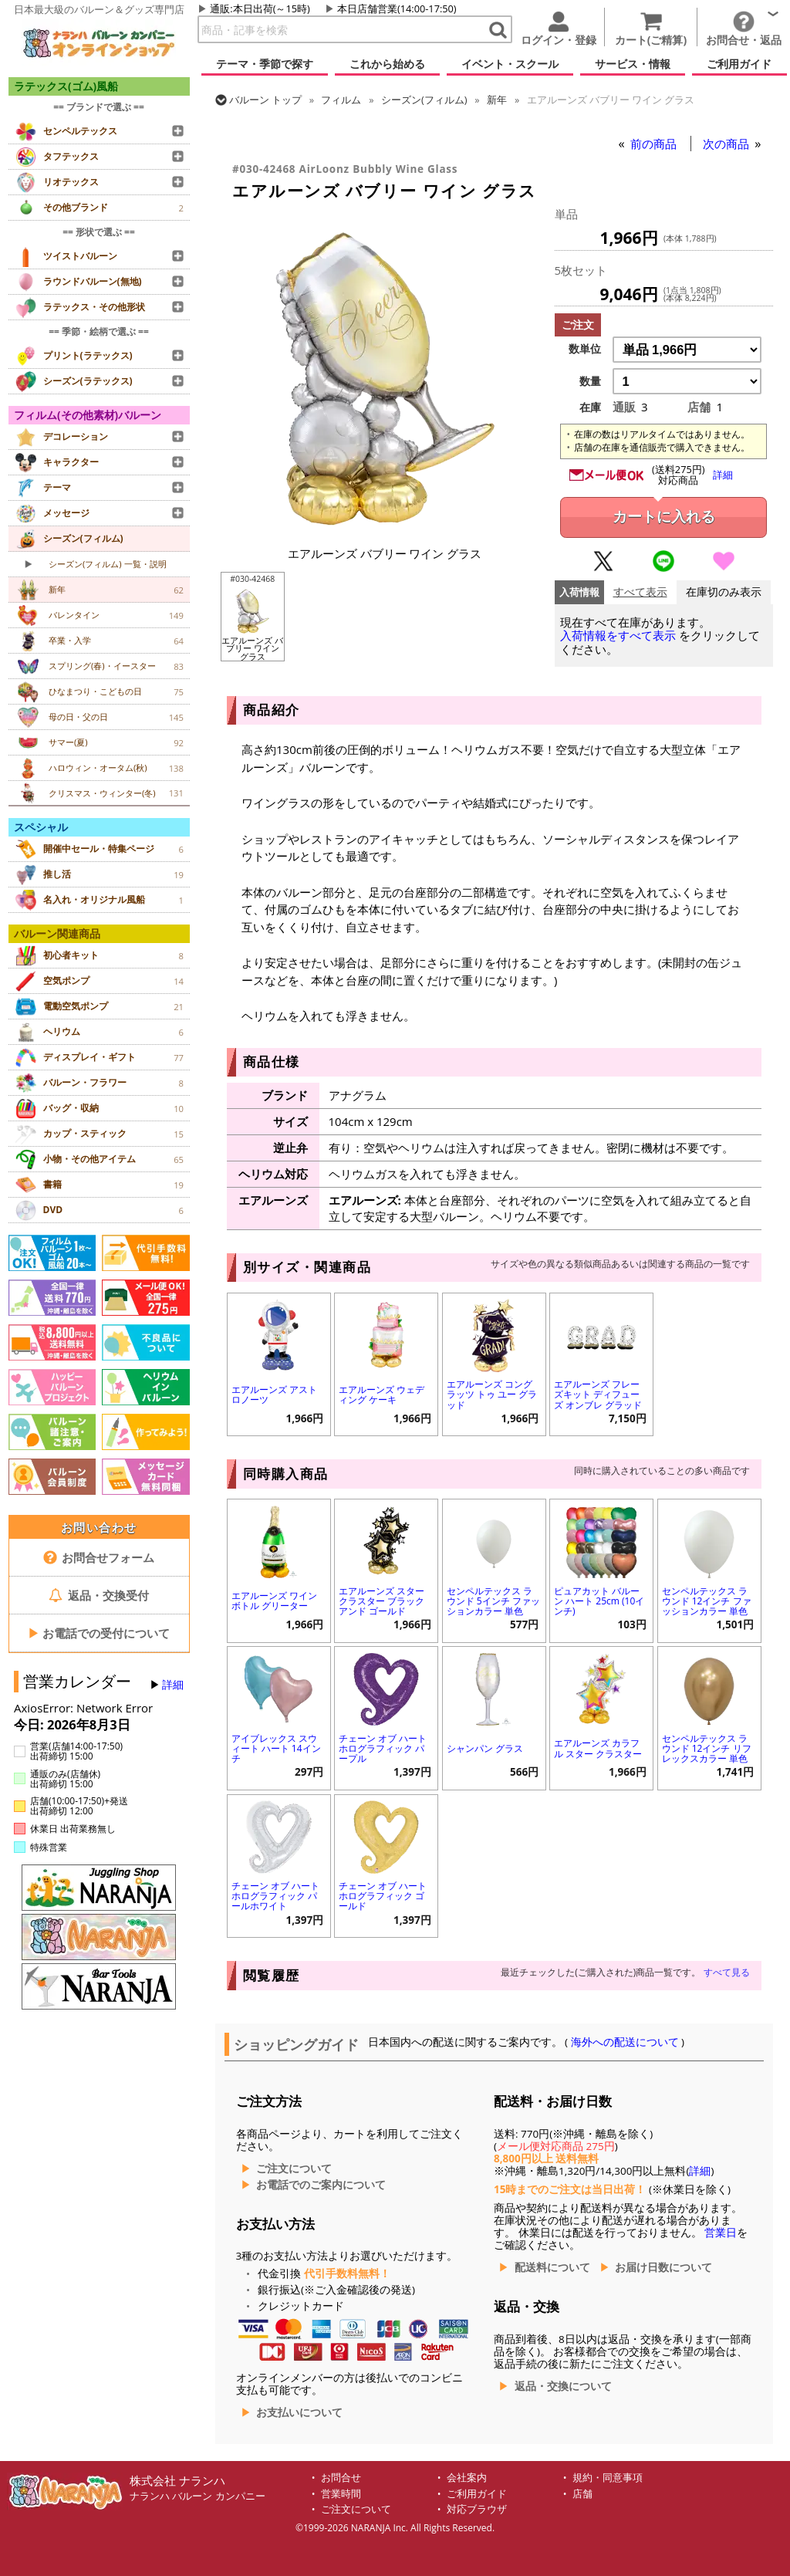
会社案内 (467, 2478)
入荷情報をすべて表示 (618, 635)
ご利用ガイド (477, 2494)
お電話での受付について (99, 1633)
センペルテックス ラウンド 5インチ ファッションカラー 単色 (493, 1601)
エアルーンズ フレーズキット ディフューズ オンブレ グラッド (598, 1394)
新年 (497, 99)
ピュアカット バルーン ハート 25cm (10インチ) (599, 1601)
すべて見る (727, 1972)
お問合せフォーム (99, 1557)
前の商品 (655, 143)
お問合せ (341, 2478)
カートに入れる (664, 517)
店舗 (582, 2494)
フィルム (341, 99)
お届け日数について (663, 2267)
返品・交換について (563, 2386)
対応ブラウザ (477, 2509)
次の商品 (727, 143)
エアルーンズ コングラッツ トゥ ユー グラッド (492, 1394)
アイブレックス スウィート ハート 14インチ (276, 1748)
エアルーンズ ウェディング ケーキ (381, 1394)
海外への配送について (624, 2042)
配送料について (552, 2267)
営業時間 (341, 2494)
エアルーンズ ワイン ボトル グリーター (274, 1600)
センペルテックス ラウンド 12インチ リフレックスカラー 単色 (706, 1748)
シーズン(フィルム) (424, 99)
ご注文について (294, 2168)
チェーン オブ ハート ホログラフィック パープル (383, 1748)
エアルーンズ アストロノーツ (274, 1394)
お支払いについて (299, 2412)
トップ (265, 99)
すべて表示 (640, 592)
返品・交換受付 (99, 1595)
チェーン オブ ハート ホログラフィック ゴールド (383, 1895)
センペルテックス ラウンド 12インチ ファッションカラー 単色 (706, 1601)
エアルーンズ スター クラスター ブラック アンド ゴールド (381, 1601)
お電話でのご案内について (321, 2185)
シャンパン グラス (485, 1748)
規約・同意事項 (607, 2478)
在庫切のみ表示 (723, 592)
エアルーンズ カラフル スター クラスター (598, 1748)
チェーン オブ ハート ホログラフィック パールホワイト (275, 1895)
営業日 (720, 2233)
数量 (590, 381)
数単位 (585, 349)
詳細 (173, 1685)
